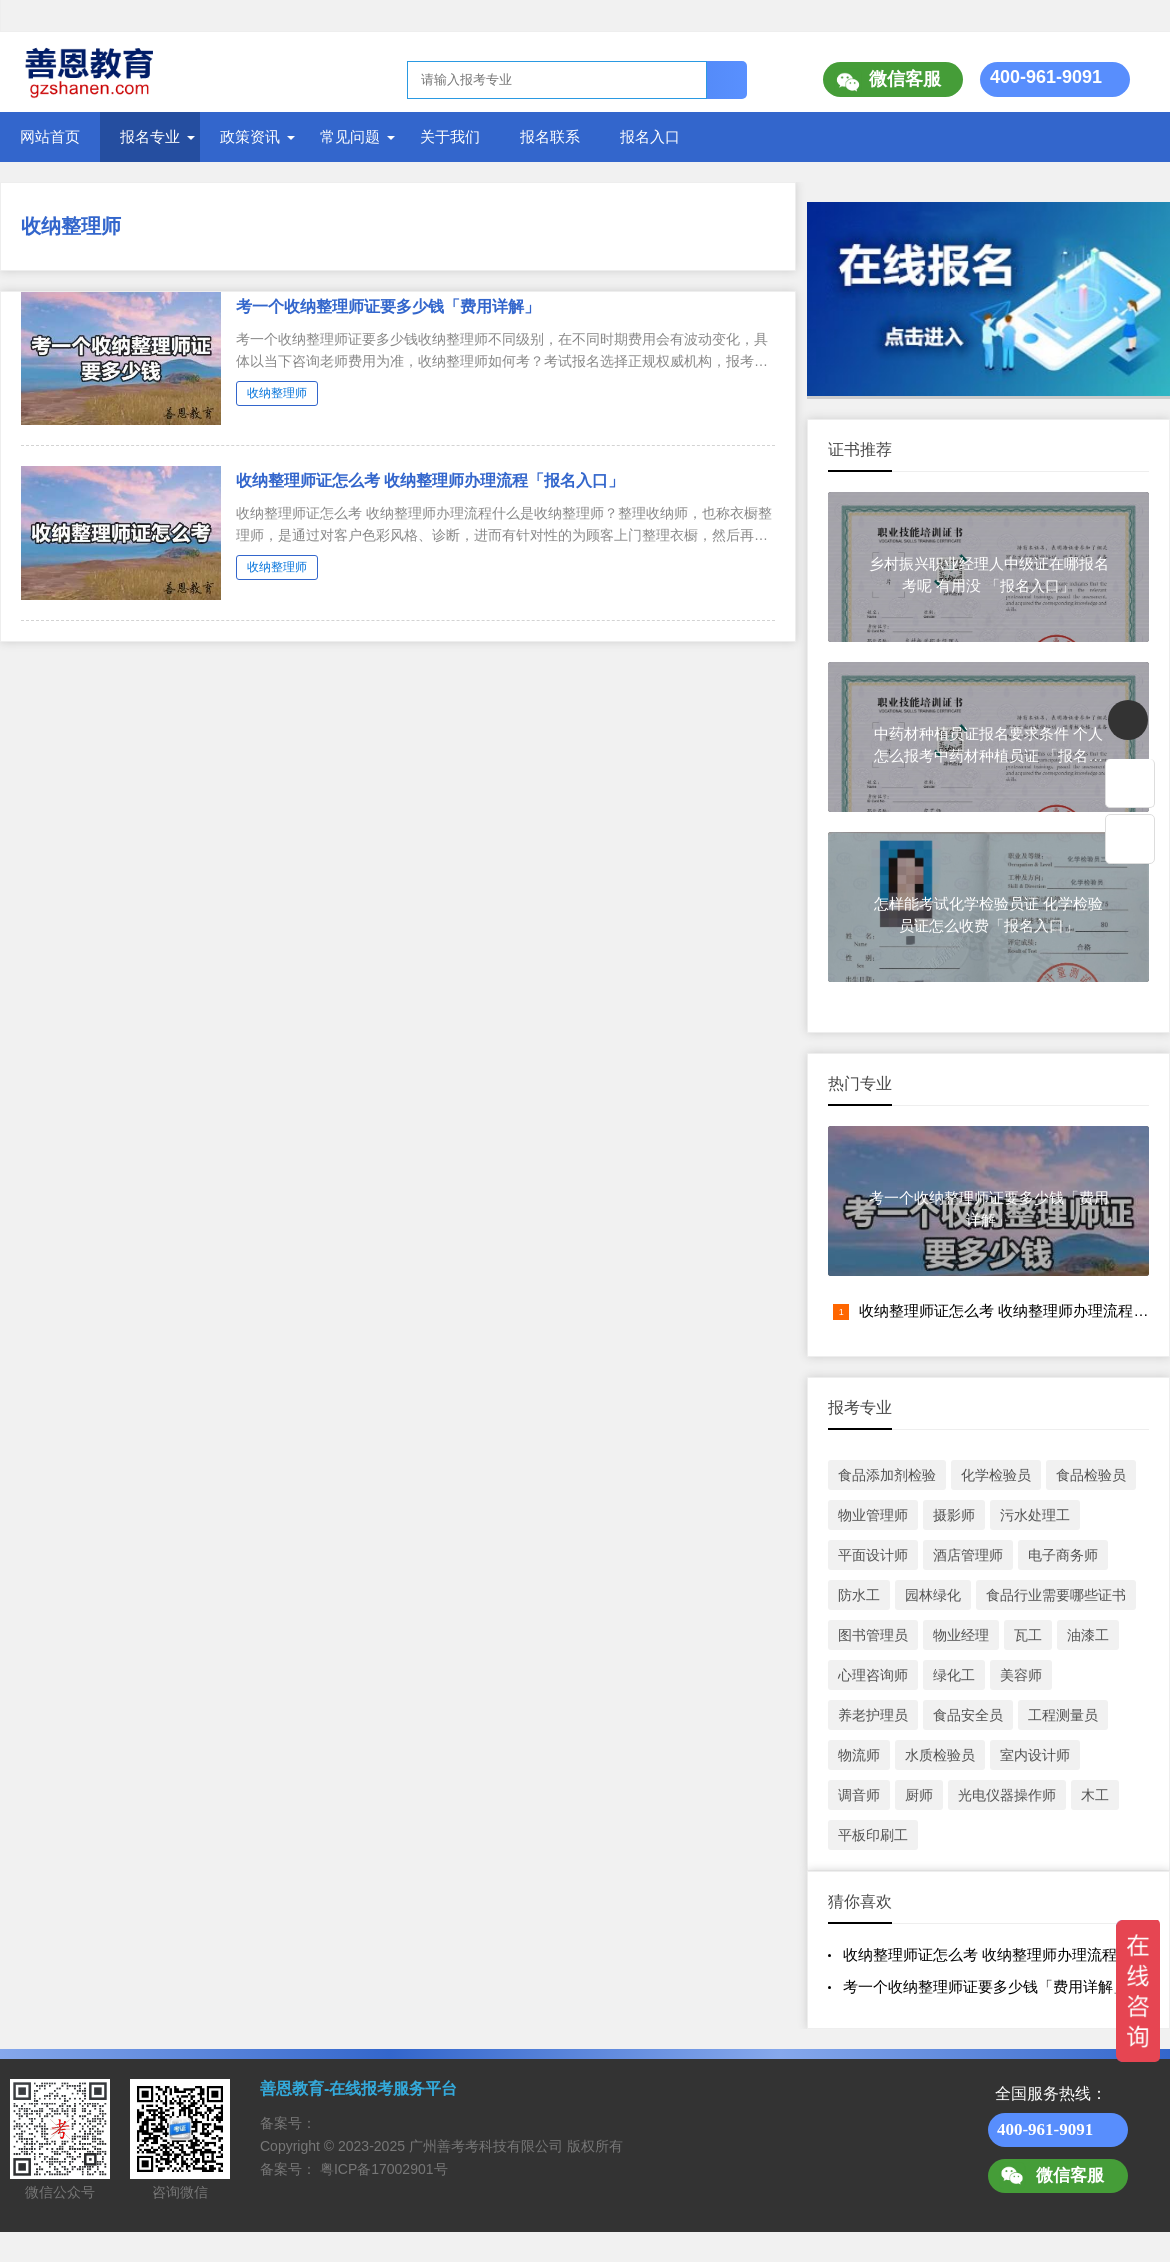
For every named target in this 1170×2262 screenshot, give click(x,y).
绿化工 (954, 1675)
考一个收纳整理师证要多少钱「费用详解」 (388, 306)
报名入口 (650, 136)
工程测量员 (1063, 1715)
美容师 (1021, 1675)
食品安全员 (968, 1715)
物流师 (859, 1755)
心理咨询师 (873, 1675)
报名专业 (150, 136)
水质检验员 (940, 1755)
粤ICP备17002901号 (384, 2169)
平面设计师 (873, 1555)
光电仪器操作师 (1007, 1795)
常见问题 (350, 136)
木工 (1095, 1795)
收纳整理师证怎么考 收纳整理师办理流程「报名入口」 (430, 480)
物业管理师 (873, 1515)
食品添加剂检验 (887, 1475)
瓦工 (1028, 1635)
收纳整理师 (71, 226)
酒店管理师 (968, 1555)
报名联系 (550, 136)
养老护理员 (873, 1715)
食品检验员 (1091, 1475)
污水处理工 (1035, 1515)
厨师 (919, 1795)
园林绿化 (933, 1595)
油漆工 (1088, 1635)
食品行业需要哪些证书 (1056, 1595)
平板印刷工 (873, 1835)
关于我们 (450, 136)
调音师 (859, 1795)
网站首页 (50, 136)
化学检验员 (996, 1475)
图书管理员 (873, 1635)
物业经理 (961, 1635)
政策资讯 (250, 136)
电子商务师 (1063, 1555)
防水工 (859, 1595)
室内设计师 (1035, 1755)
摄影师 (954, 1515)
